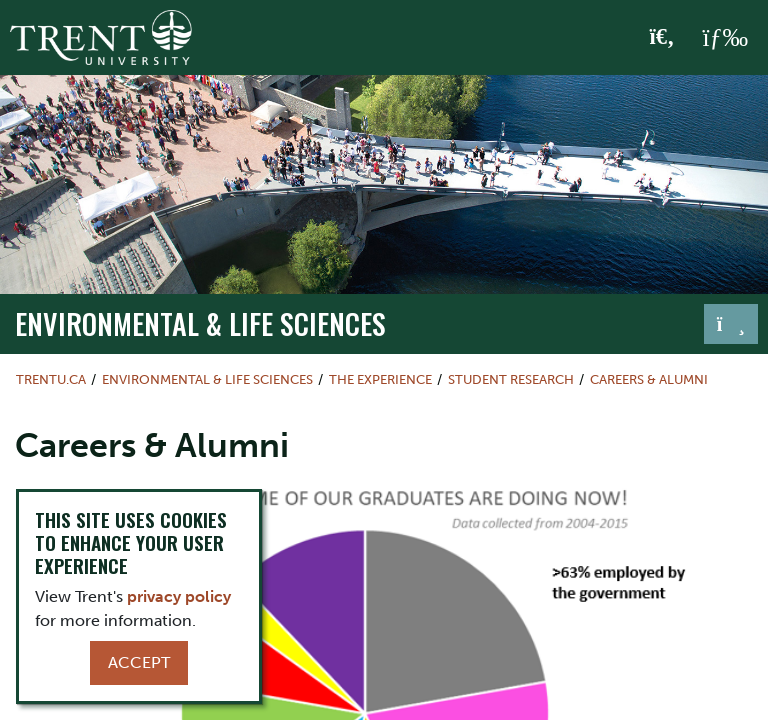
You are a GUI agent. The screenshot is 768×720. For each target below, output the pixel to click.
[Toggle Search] (662, 38)
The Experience (380, 379)
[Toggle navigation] (731, 324)
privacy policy (179, 596)
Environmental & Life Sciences (200, 323)
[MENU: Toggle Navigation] (725, 38)
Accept (139, 662)
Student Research (511, 379)
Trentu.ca (51, 379)
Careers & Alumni (649, 379)
